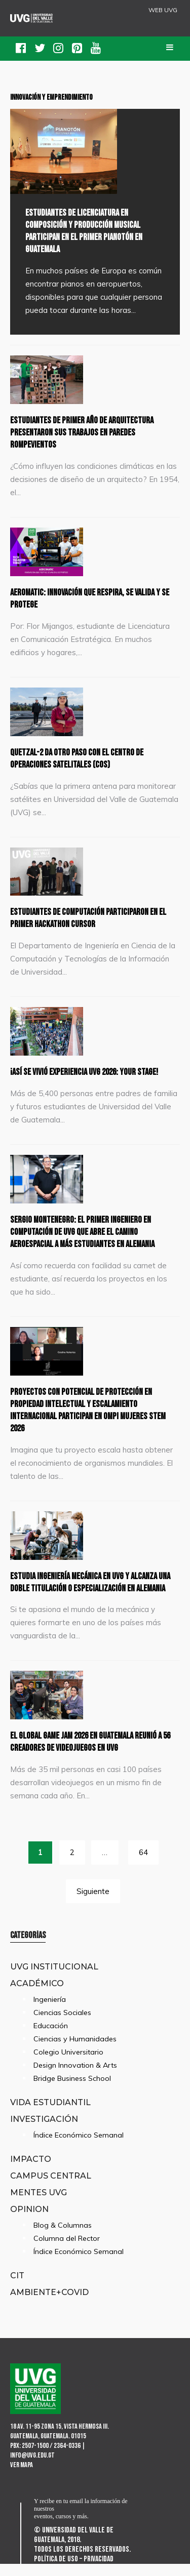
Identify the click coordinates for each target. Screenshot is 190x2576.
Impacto (30, 2171)
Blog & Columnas (62, 2237)
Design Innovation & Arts (75, 2077)
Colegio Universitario (68, 2064)
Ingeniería (49, 2011)
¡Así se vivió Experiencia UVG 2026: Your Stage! (94, 1071)
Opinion (29, 2221)
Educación (50, 2037)
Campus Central (50, 2187)
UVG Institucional (54, 1978)
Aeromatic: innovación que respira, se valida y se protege (92, 598)
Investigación (44, 2131)
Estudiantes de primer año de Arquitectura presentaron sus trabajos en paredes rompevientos (91, 432)
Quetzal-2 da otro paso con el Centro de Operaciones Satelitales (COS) (86, 758)
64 (143, 1864)
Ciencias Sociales (62, 2024)
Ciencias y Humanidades (75, 2051)
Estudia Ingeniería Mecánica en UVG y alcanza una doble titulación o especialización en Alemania (93, 1588)
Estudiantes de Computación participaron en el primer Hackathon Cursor (93, 918)
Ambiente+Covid (49, 2304)
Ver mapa (21, 2477)
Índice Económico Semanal (78, 2147)
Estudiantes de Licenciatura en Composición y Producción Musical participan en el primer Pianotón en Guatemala (91, 231)
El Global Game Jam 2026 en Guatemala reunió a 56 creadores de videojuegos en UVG (92, 1753)
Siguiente (93, 1903)
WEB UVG (162, 10)
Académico (37, 1995)
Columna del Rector (66, 2250)
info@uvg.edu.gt (32, 2467)
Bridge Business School (72, 2090)
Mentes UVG (38, 2204)
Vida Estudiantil (50, 2114)
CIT (17, 2287)
